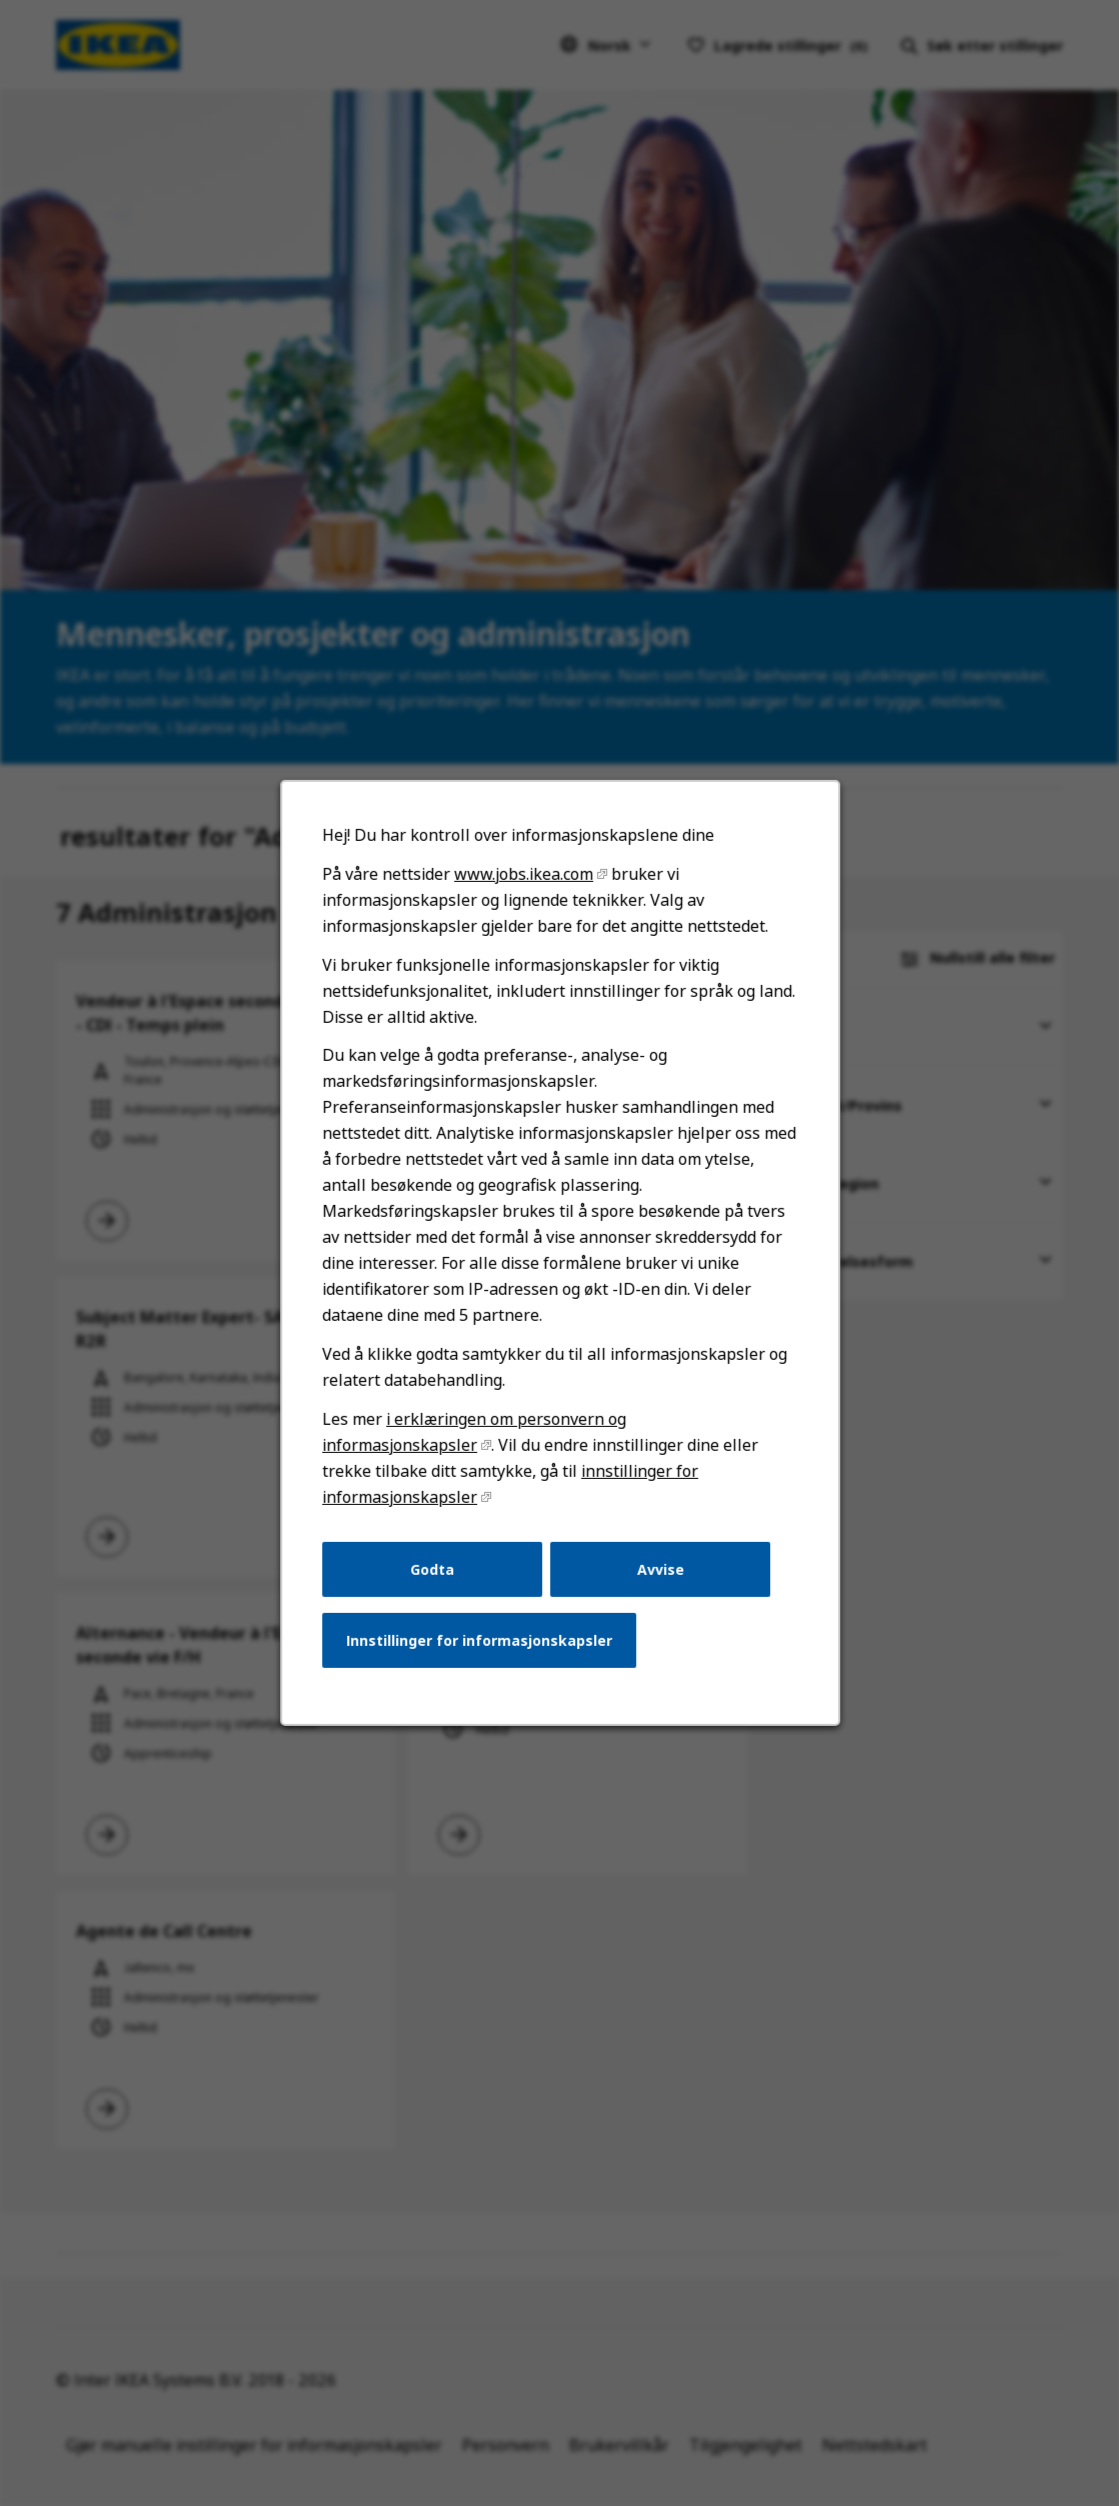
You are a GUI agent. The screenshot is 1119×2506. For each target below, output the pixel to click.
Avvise (658, 1581)
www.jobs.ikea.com (524, 900)
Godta (434, 1581)
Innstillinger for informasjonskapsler (480, 1651)
